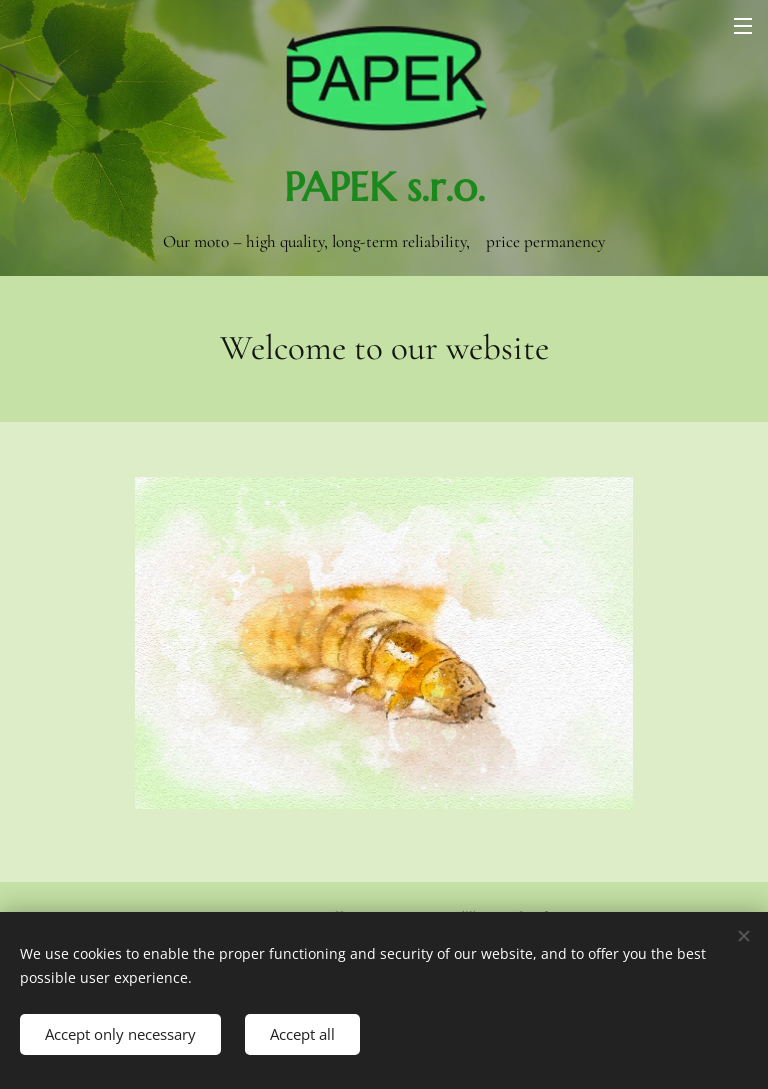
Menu (743, 26)
